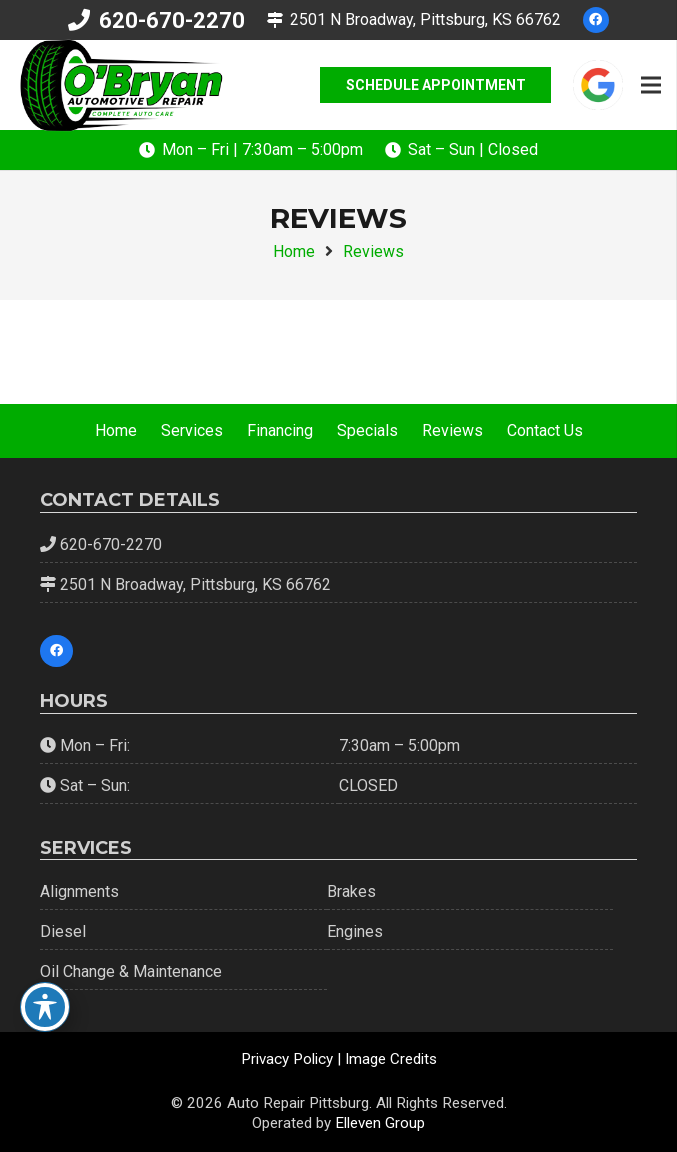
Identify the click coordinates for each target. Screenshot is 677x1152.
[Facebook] (596, 20)
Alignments (79, 891)
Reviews (452, 430)
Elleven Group (380, 1123)
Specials (367, 430)
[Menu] (651, 85)
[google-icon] (598, 85)
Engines (355, 931)
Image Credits (391, 1059)
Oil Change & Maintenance (131, 971)
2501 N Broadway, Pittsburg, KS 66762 (195, 584)
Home (116, 430)
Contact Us (545, 430)
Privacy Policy (287, 1059)
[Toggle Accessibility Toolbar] (45, 1007)
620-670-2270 (111, 544)
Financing (280, 430)
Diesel (63, 931)
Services (192, 430)
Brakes (351, 891)
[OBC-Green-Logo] (120, 85)
